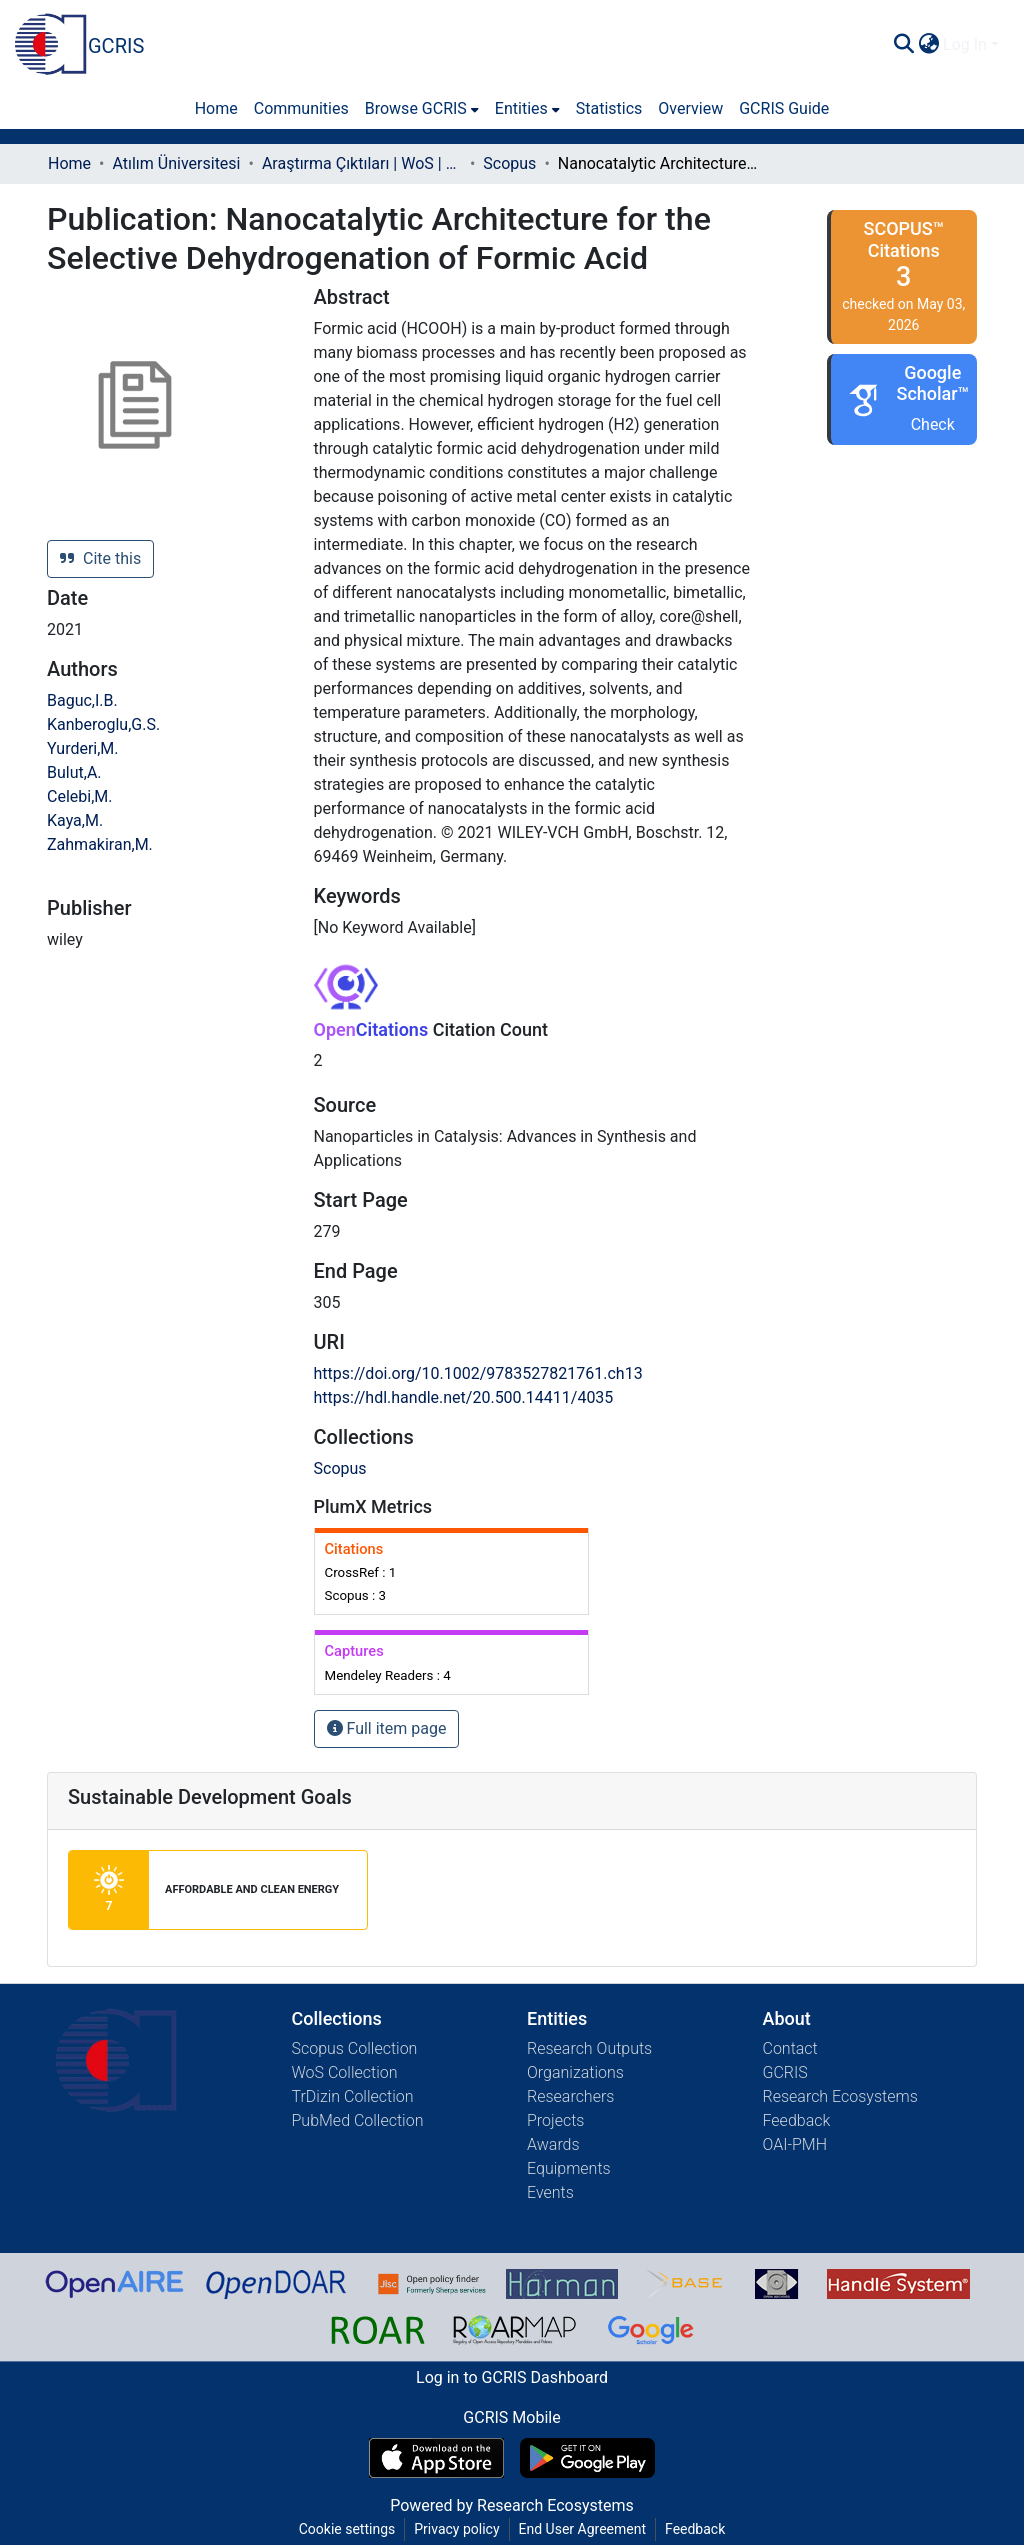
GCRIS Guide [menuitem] (784, 108)
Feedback (797, 2120)
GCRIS (785, 2072)
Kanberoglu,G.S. (103, 724)
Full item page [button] (387, 1728)
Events (550, 2192)
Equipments (569, 2168)
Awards (553, 2144)
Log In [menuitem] (965, 44)
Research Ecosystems (840, 2096)
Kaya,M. (75, 820)
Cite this (100, 558)
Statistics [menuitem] (609, 108)
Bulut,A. (74, 772)
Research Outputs (589, 2048)
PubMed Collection (358, 2120)
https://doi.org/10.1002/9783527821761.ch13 (478, 1373)
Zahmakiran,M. (100, 844)
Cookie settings (347, 2529)
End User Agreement (582, 2529)
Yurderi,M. (83, 748)
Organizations (575, 2072)
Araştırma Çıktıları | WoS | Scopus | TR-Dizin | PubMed (362, 163)
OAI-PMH (795, 2144)
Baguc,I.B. (82, 700)
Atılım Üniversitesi (176, 163)
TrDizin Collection (353, 2096)
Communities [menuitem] (301, 108)
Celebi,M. (79, 796)
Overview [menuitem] (690, 108)
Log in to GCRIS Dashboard (512, 2377)
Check (933, 424)
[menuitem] (928, 45)
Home (69, 163)
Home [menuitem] (216, 108)
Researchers (570, 2096)
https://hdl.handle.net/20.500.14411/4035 (464, 1397)
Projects (555, 2120)
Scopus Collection (355, 2048)
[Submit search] (903, 45)
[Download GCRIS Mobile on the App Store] (436, 2458)
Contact (790, 2048)
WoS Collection (345, 2072)
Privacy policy (456, 2529)
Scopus (509, 163)
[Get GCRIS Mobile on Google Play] (587, 2458)
